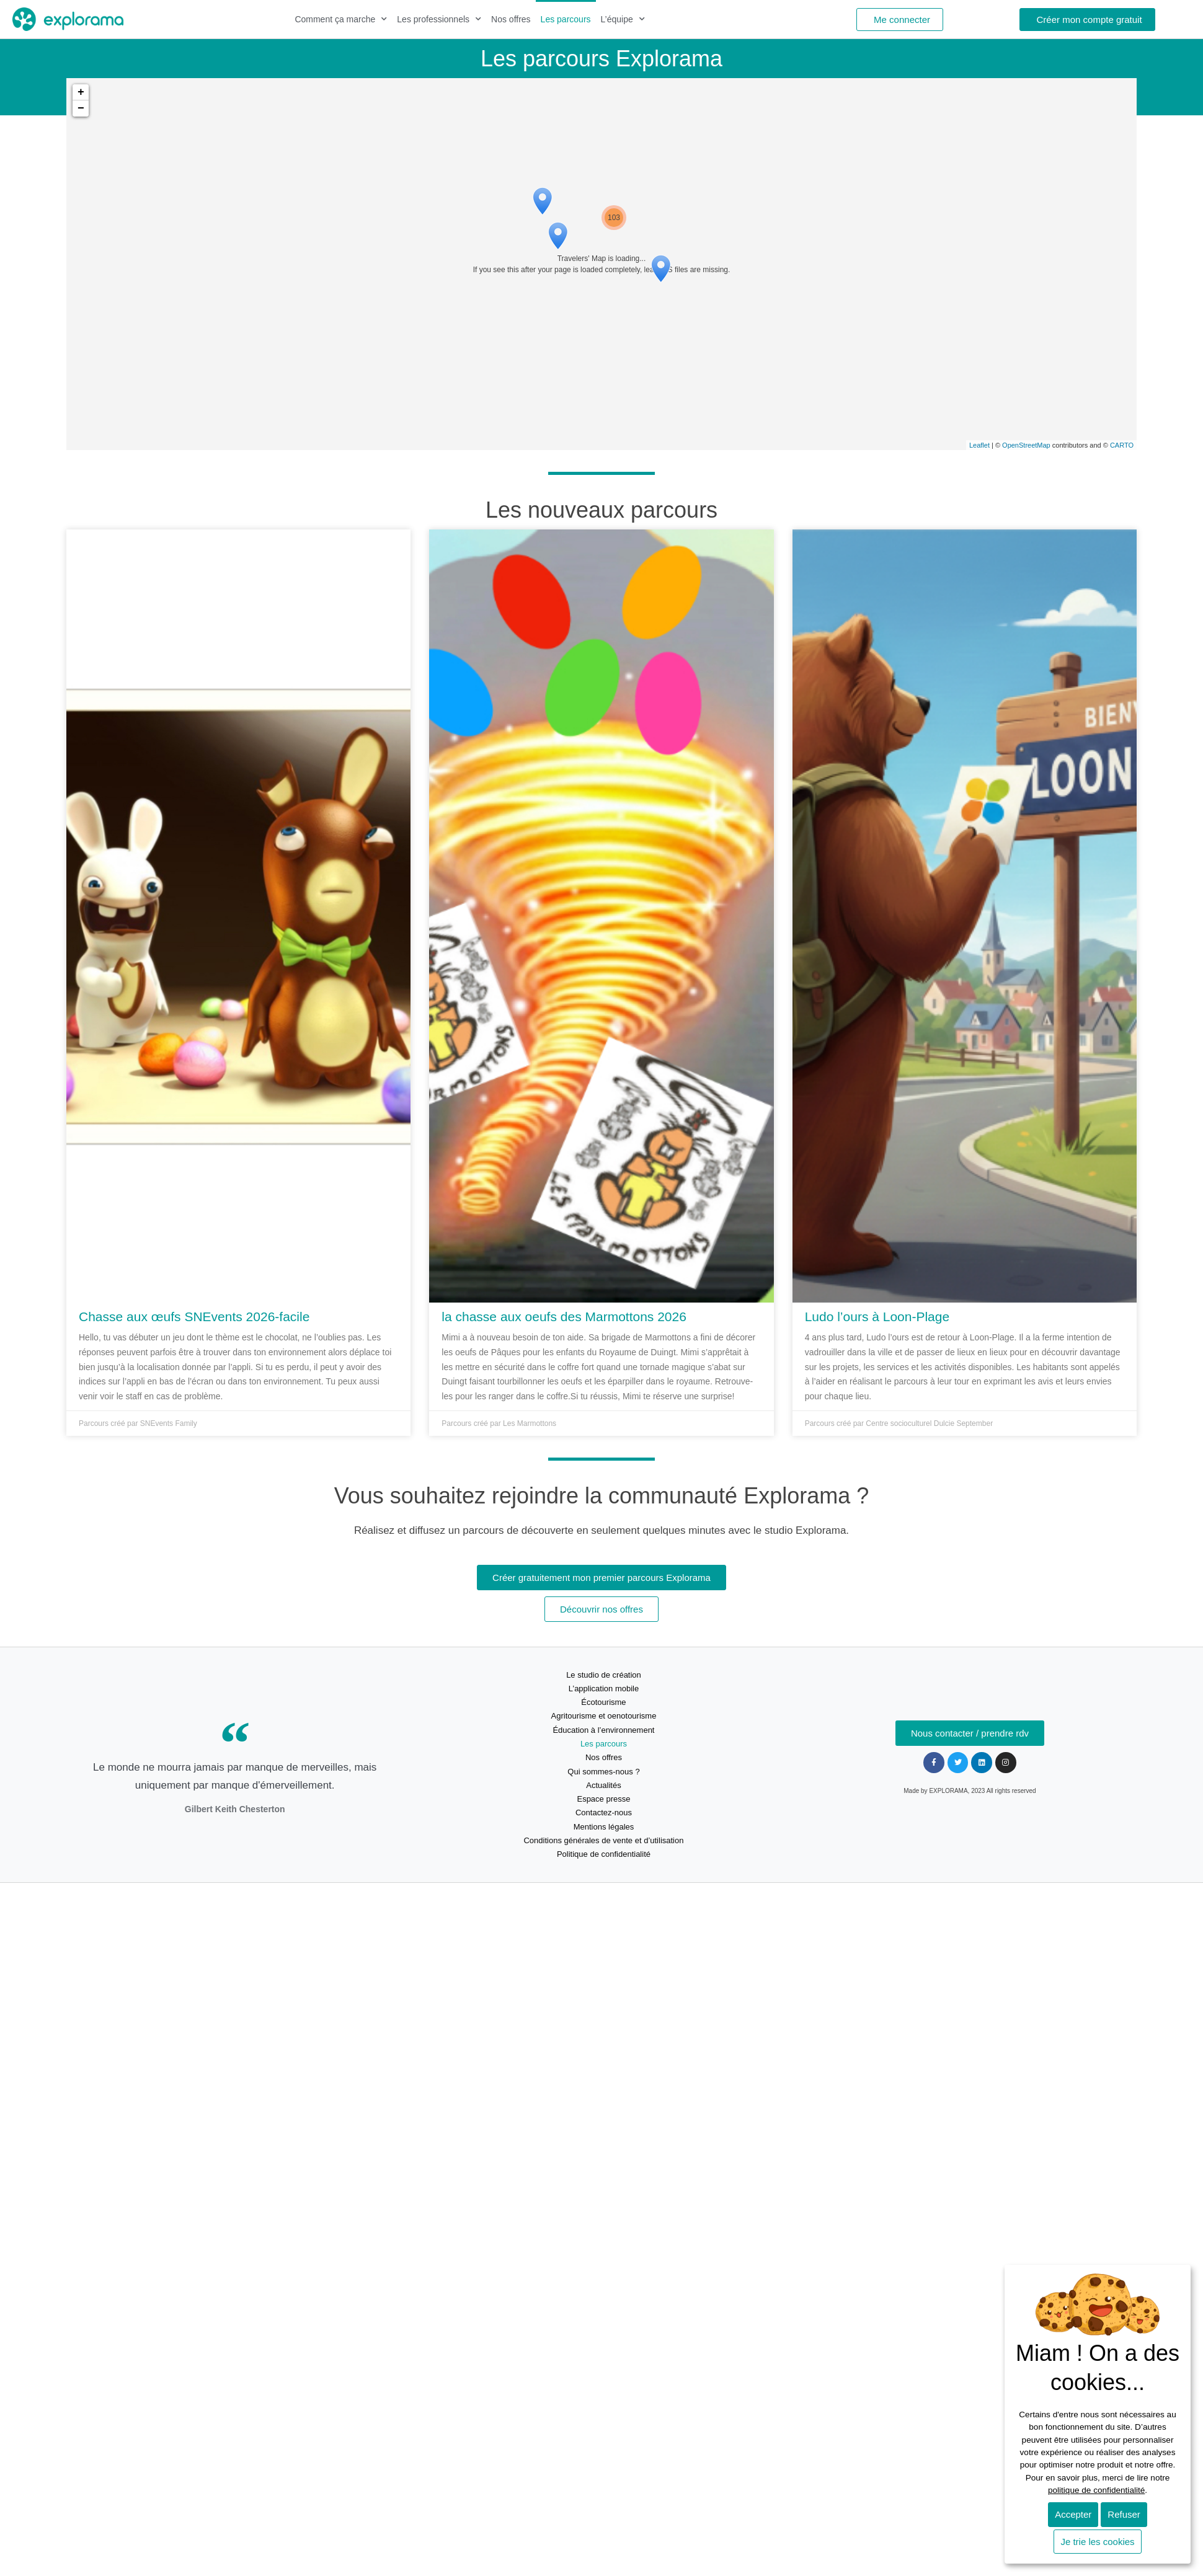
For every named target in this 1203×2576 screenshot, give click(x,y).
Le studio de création (603, 1675)
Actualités (603, 1785)
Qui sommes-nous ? (603, 1771)
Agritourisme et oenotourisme (604, 1716)
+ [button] (81, 92)
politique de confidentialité (1096, 2490)
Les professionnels (439, 19)
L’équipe (623, 19)
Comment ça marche (341, 19)
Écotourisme (603, 1702)
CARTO (1122, 445)
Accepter (1073, 2514)
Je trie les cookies (1097, 2541)
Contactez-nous (603, 1812)
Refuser (1124, 2514)
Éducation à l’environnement (603, 1730)
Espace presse (603, 1799)
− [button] (81, 108)
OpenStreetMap (1026, 445)
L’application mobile (604, 1688)
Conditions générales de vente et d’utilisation (603, 1840)
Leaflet (979, 445)
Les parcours (566, 19)
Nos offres (511, 19)
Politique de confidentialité (603, 1854)
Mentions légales (604, 1827)
